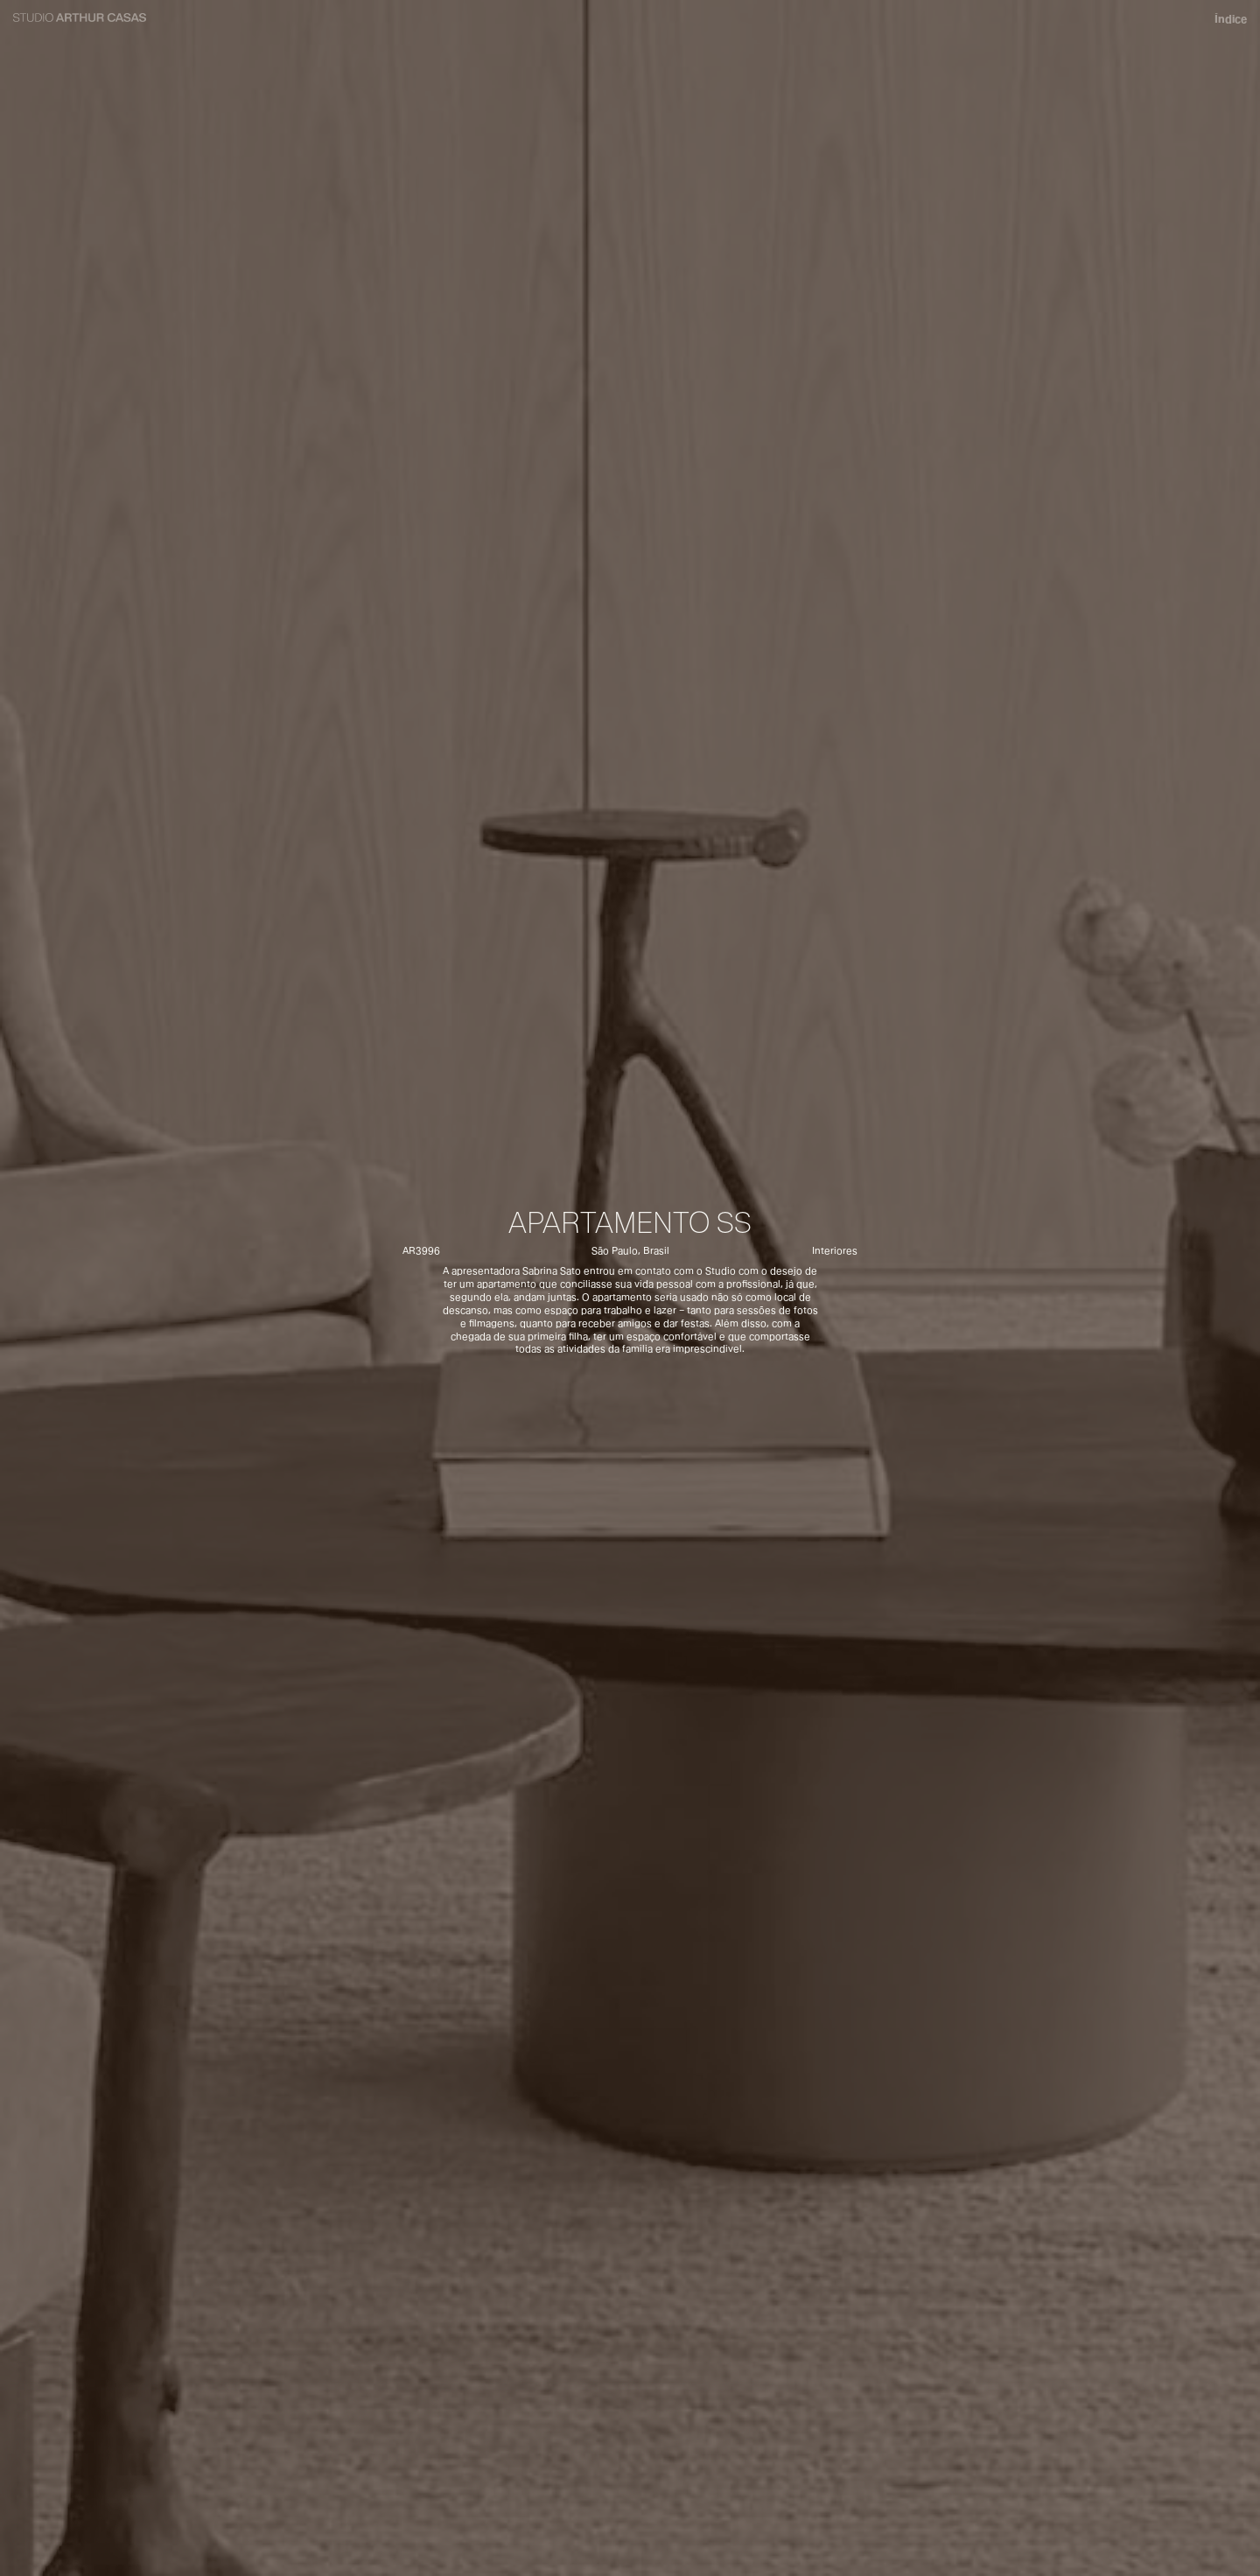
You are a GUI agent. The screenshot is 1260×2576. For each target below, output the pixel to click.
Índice (1231, 19)
